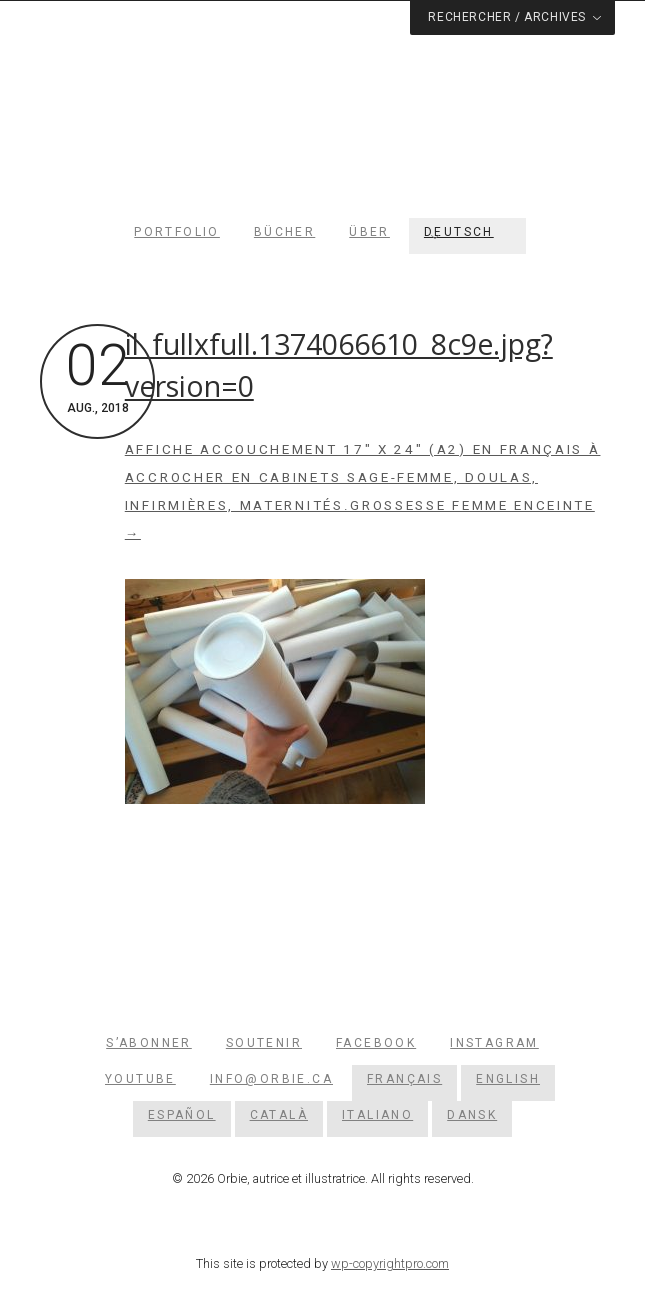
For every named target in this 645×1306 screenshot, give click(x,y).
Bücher (284, 232)
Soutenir (264, 1043)
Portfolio (177, 232)
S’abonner (149, 1043)
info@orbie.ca (271, 1079)
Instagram (494, 1043)
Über (369, 232)
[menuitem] (467, 232)
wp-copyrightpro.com (390, 1263)
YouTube (140, 1079)
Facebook (376, 1043)
